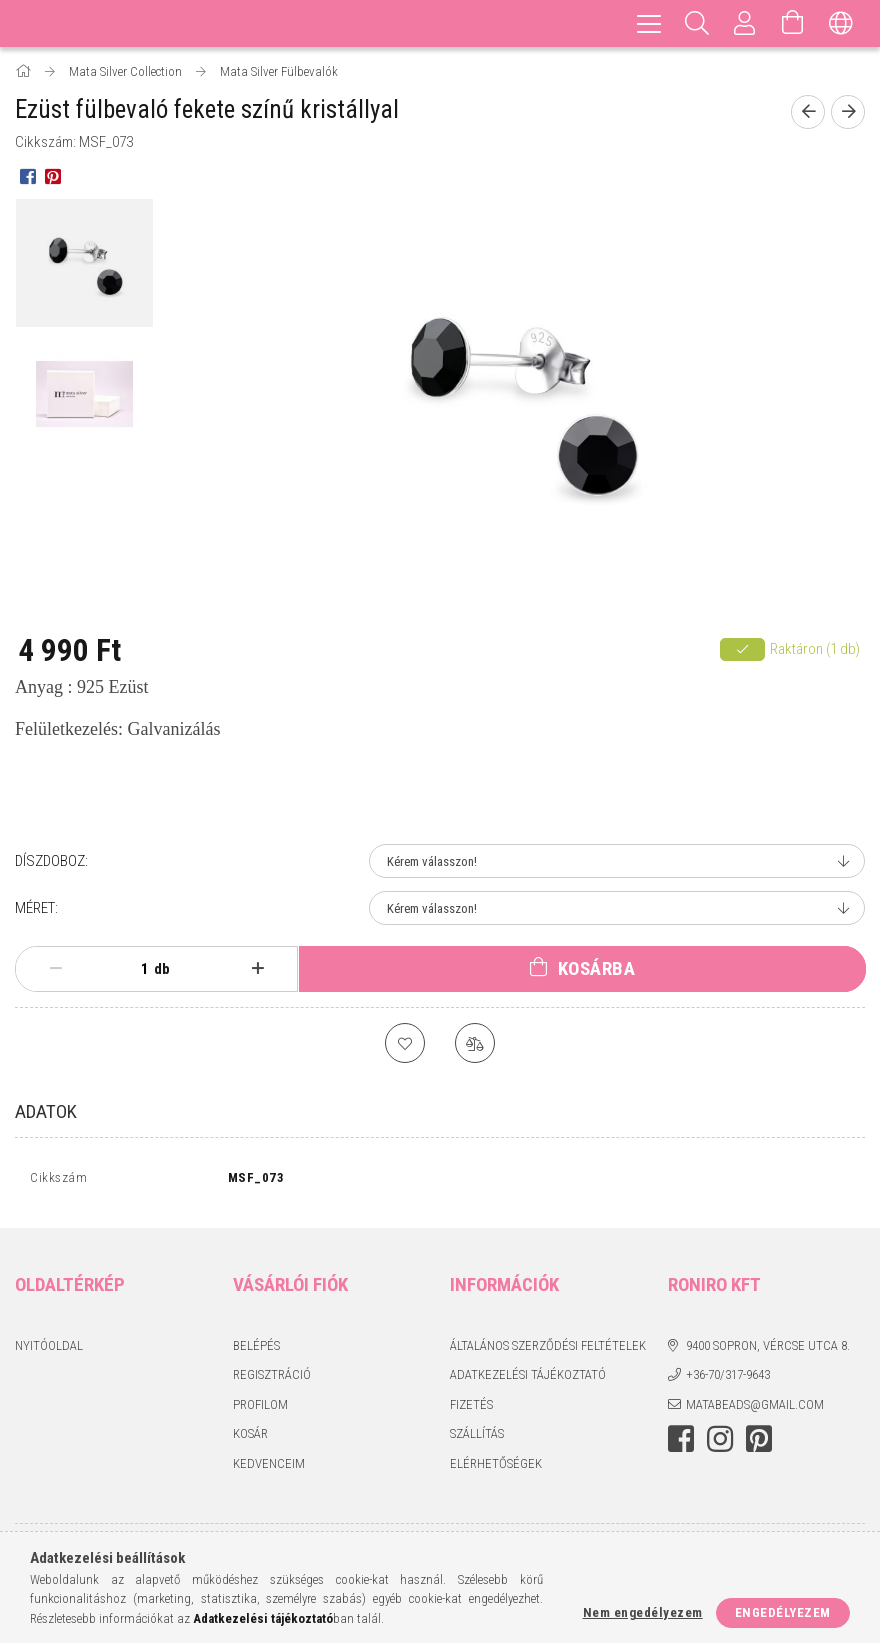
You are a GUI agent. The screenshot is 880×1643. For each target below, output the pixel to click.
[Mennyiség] (134, 969)
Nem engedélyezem (643, 1612)
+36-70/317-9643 (728, 1379)
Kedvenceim (269, 1467)
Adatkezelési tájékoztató (528, 1379)
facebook (681, 1444)
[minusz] (55, 969)
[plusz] (258, 969)
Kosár (250, 1438)
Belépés (256, 1349)
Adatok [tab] (46, 1111)
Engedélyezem (783, 1612)
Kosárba (597, 968)
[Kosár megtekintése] (793, 23)
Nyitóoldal (49, 1349)
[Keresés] (697, 23)
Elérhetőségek (496, 1467)
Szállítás (477, 1438)
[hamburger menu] (649, 23)
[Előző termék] (808, 112)
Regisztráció (272, 1379)
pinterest (759, 1444)
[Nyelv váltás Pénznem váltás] (841, 23)
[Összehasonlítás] (475, 1043)
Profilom (260, 1408)
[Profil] (745, 23)
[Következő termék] (848, 112)
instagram (720, 1444)
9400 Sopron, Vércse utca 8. (768, 1349)
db (162, 969)
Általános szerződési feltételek (548, 1349)
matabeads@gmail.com (755, 1408)
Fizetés (471, 1408)
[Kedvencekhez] (405, 1043)
